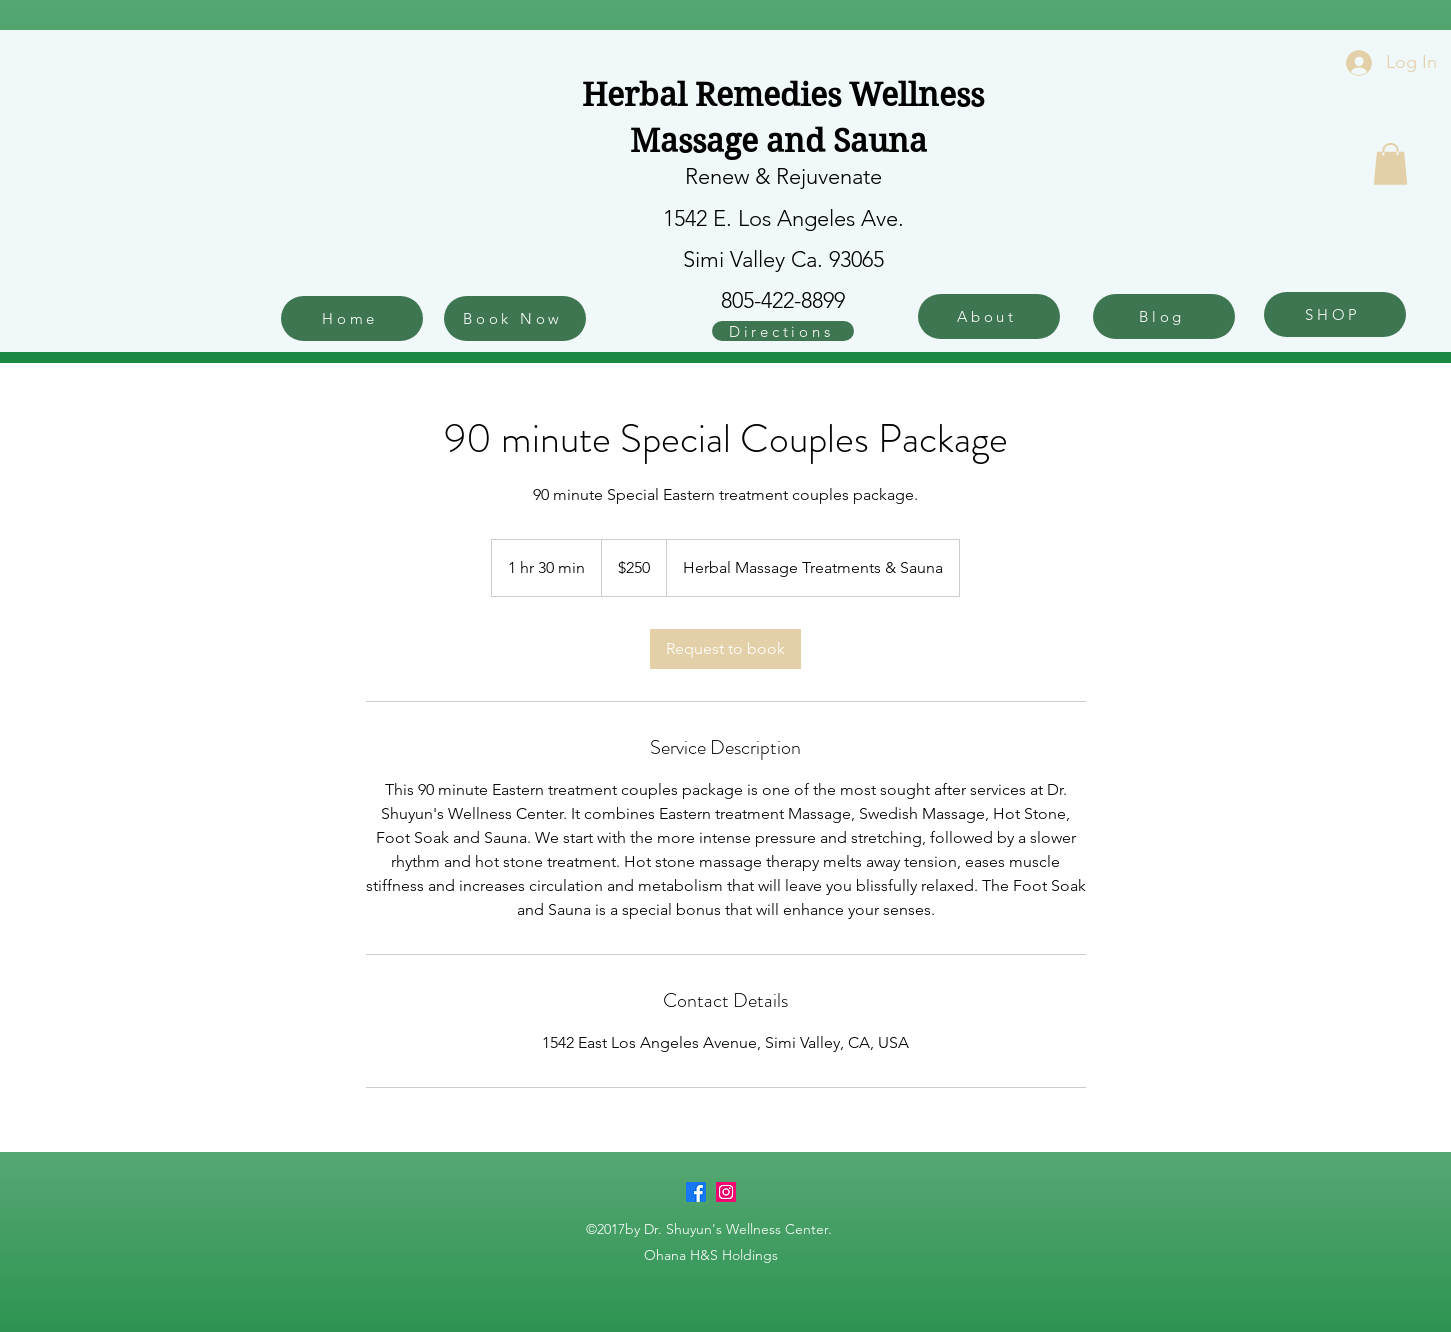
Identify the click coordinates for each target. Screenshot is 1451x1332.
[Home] (352, 318)
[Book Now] (515, 318)
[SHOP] (1335, 314)
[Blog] (1164, 316)
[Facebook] (696, 1192)
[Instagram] (726, 1192)
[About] (989, 316)
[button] (1390, 164)
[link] (725, 649)
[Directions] (783, 331)
